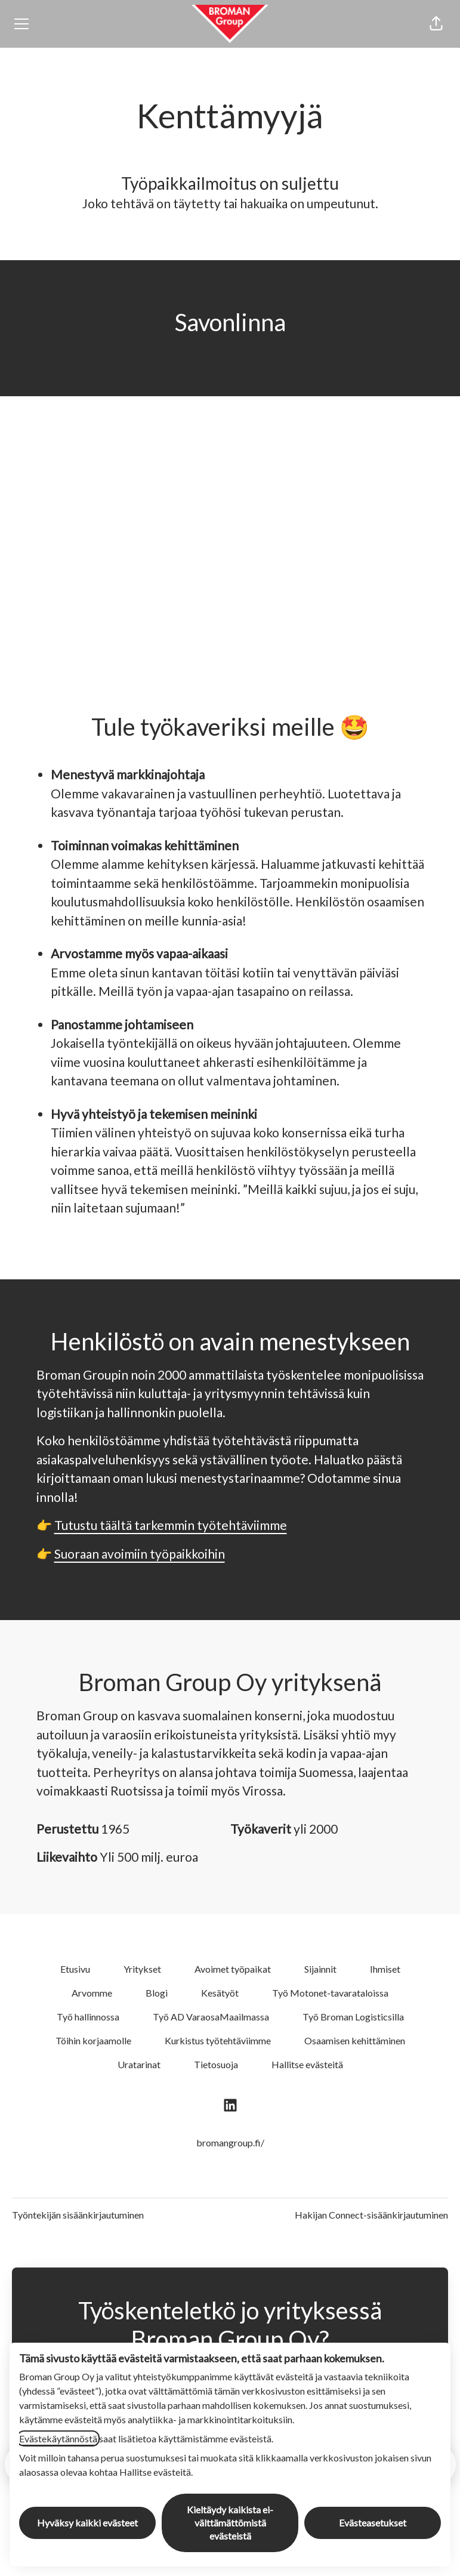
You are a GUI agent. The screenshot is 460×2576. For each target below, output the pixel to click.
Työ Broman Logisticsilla (353, 2016)
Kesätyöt (220, 1992)
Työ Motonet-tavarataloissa (330, 1992)
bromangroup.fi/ (230, 2142)
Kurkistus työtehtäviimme (218, 2040)
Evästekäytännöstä (58, 2438)
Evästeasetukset (372, 2522)
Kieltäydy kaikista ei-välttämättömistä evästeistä (230, 2522)
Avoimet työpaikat (233, 1969)
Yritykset (142, 1969)
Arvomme (92, 1992)
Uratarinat (139, 2064)
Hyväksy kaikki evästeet (87, 2522)
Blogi (157, 1992)
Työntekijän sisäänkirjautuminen (78, 2214)
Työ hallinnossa (88, 2016)
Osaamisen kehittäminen (354, 2040)
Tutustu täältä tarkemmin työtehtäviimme (170, 1524)
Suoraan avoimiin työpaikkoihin (139, 1553)
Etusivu (75, 1969)
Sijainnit (320, 1969)
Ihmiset (385, 1969)
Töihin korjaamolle (93, 2040)
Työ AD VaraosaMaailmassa (211, 2016)
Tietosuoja (216, 2064)
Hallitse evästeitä (307, 2064)
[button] (436, 24)
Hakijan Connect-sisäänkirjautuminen (371, 2214)
